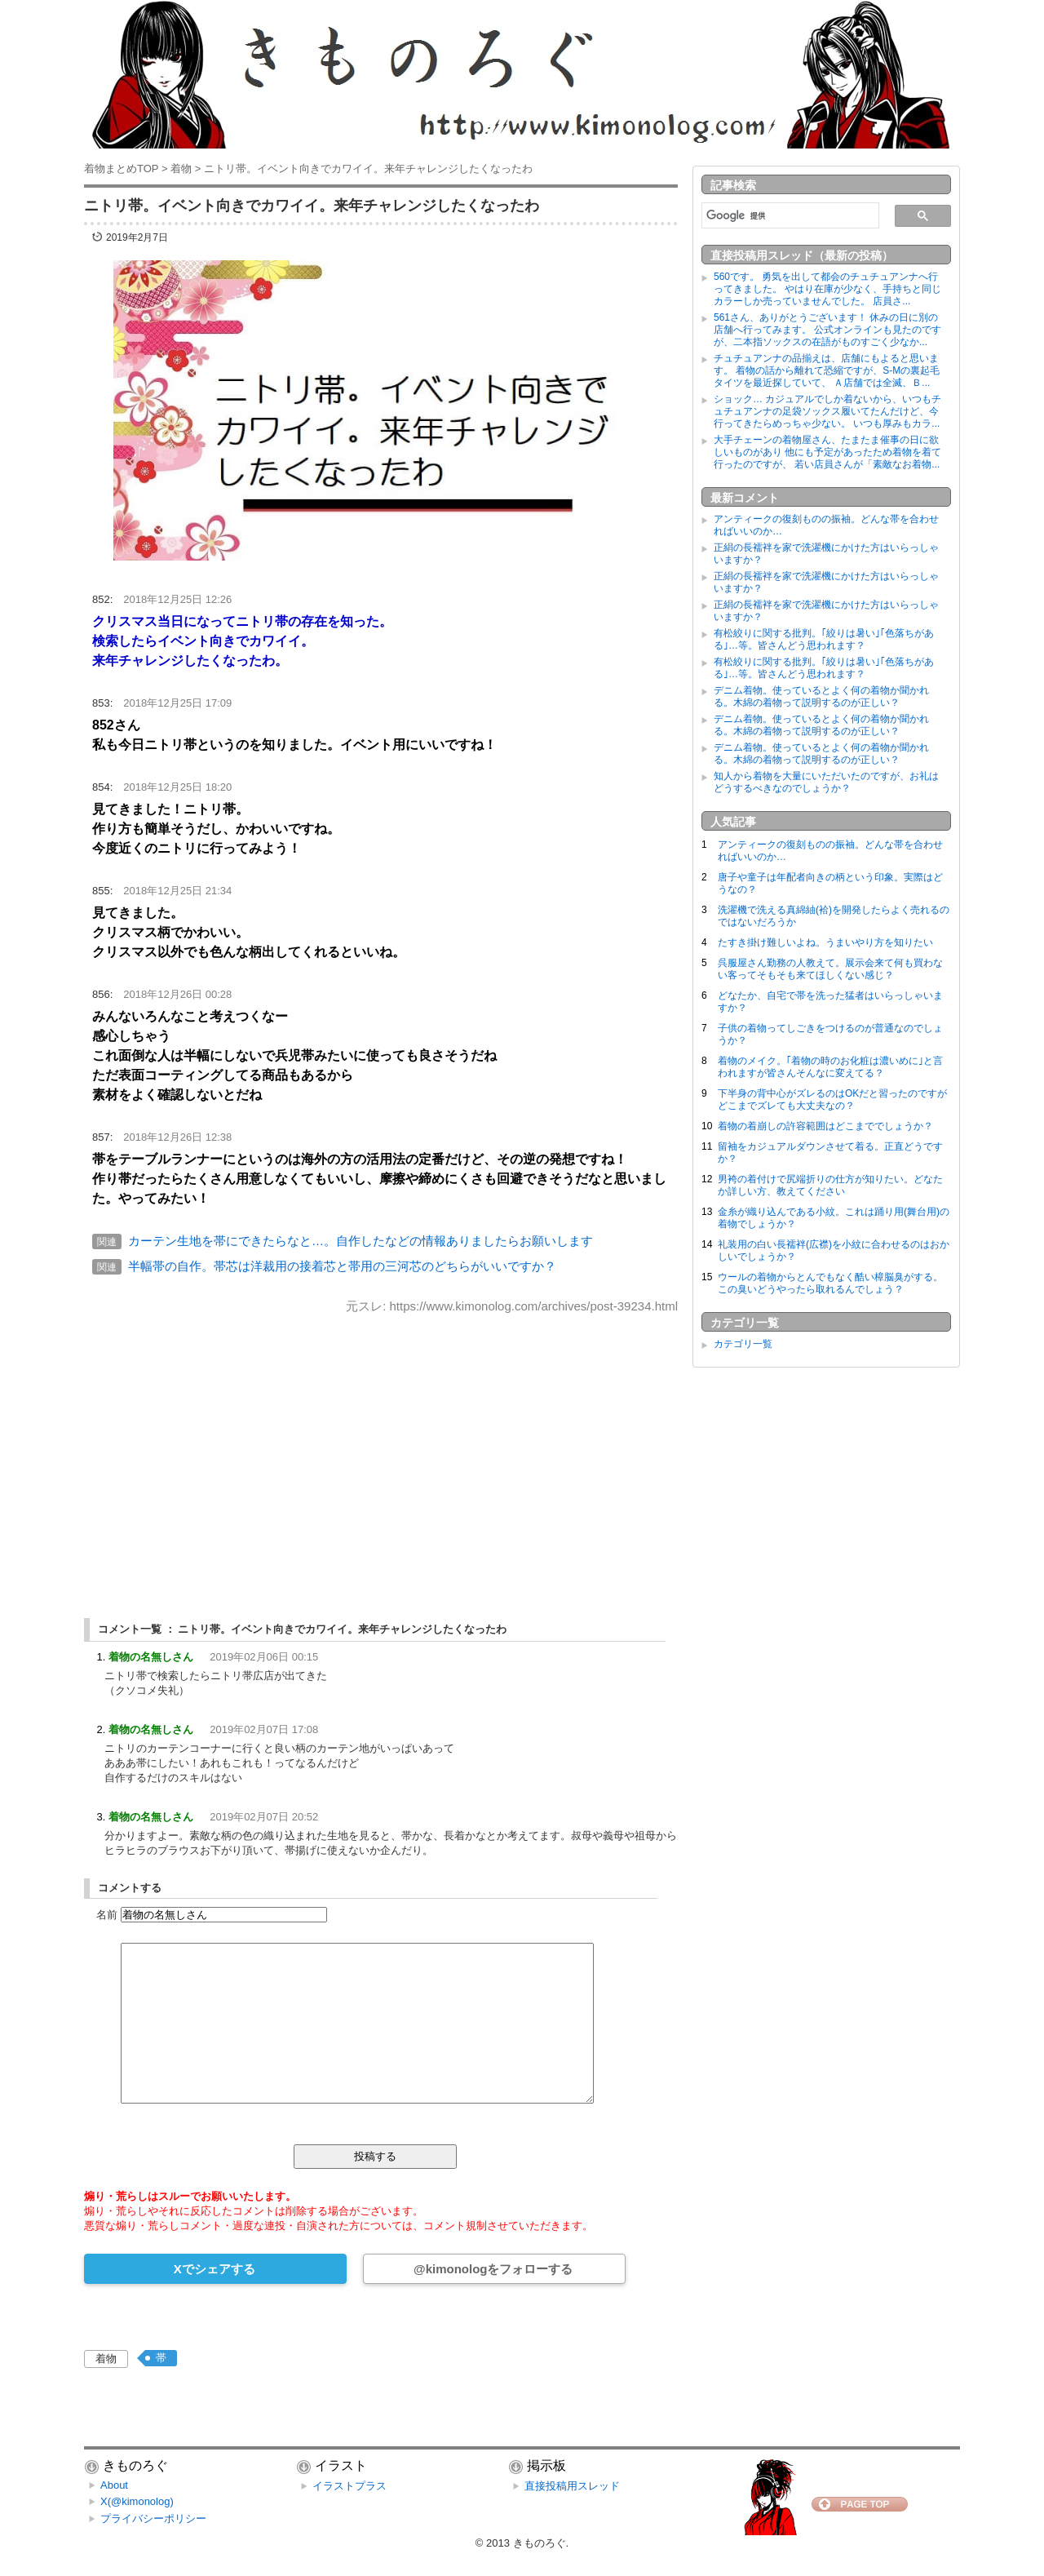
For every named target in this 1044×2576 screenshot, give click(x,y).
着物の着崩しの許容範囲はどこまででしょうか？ (825, 1126)
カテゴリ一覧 (743, 1344)
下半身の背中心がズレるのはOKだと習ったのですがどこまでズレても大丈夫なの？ (832, 1099)
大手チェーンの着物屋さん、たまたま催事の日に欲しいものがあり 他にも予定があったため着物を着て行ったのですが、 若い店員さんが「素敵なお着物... (827, 452)
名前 (106, 1915)
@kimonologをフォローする (493, 2269)
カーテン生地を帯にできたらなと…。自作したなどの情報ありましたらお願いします (360, 1241)
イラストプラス (349, 2486)
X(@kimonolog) (137, 2501)
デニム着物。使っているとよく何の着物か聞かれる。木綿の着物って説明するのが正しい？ (821, 696)
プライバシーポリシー (153, 2518)
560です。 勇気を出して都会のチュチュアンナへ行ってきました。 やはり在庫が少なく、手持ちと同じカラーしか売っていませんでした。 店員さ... (827, 289)
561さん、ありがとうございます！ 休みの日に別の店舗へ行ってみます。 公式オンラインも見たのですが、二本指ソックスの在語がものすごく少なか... (827, 330)
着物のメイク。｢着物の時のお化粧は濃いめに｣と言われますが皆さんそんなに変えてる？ (830, 1067)
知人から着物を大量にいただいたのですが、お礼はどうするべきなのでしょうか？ (826, 782)
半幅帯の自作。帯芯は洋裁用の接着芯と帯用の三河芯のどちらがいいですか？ (342, 1266)
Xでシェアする (214, 2269)
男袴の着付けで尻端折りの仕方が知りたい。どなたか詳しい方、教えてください (830, 1185)
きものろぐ (539, 2543)
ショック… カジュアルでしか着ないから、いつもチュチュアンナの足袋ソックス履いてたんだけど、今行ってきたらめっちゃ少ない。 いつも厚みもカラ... (827, 411)
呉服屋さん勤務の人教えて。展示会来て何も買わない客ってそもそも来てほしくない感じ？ (830, 969)
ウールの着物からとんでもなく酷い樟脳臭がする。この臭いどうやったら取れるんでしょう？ (830, 1283)
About (114, 2485)
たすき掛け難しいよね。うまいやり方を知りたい (825, 942)
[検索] (788, 215)
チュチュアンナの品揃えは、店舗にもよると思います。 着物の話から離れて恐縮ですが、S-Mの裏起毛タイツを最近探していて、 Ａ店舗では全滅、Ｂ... (827, 370)
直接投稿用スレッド (572, 2486)
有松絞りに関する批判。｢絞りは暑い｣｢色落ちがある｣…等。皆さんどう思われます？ (824, 639)
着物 (106, 2358)
